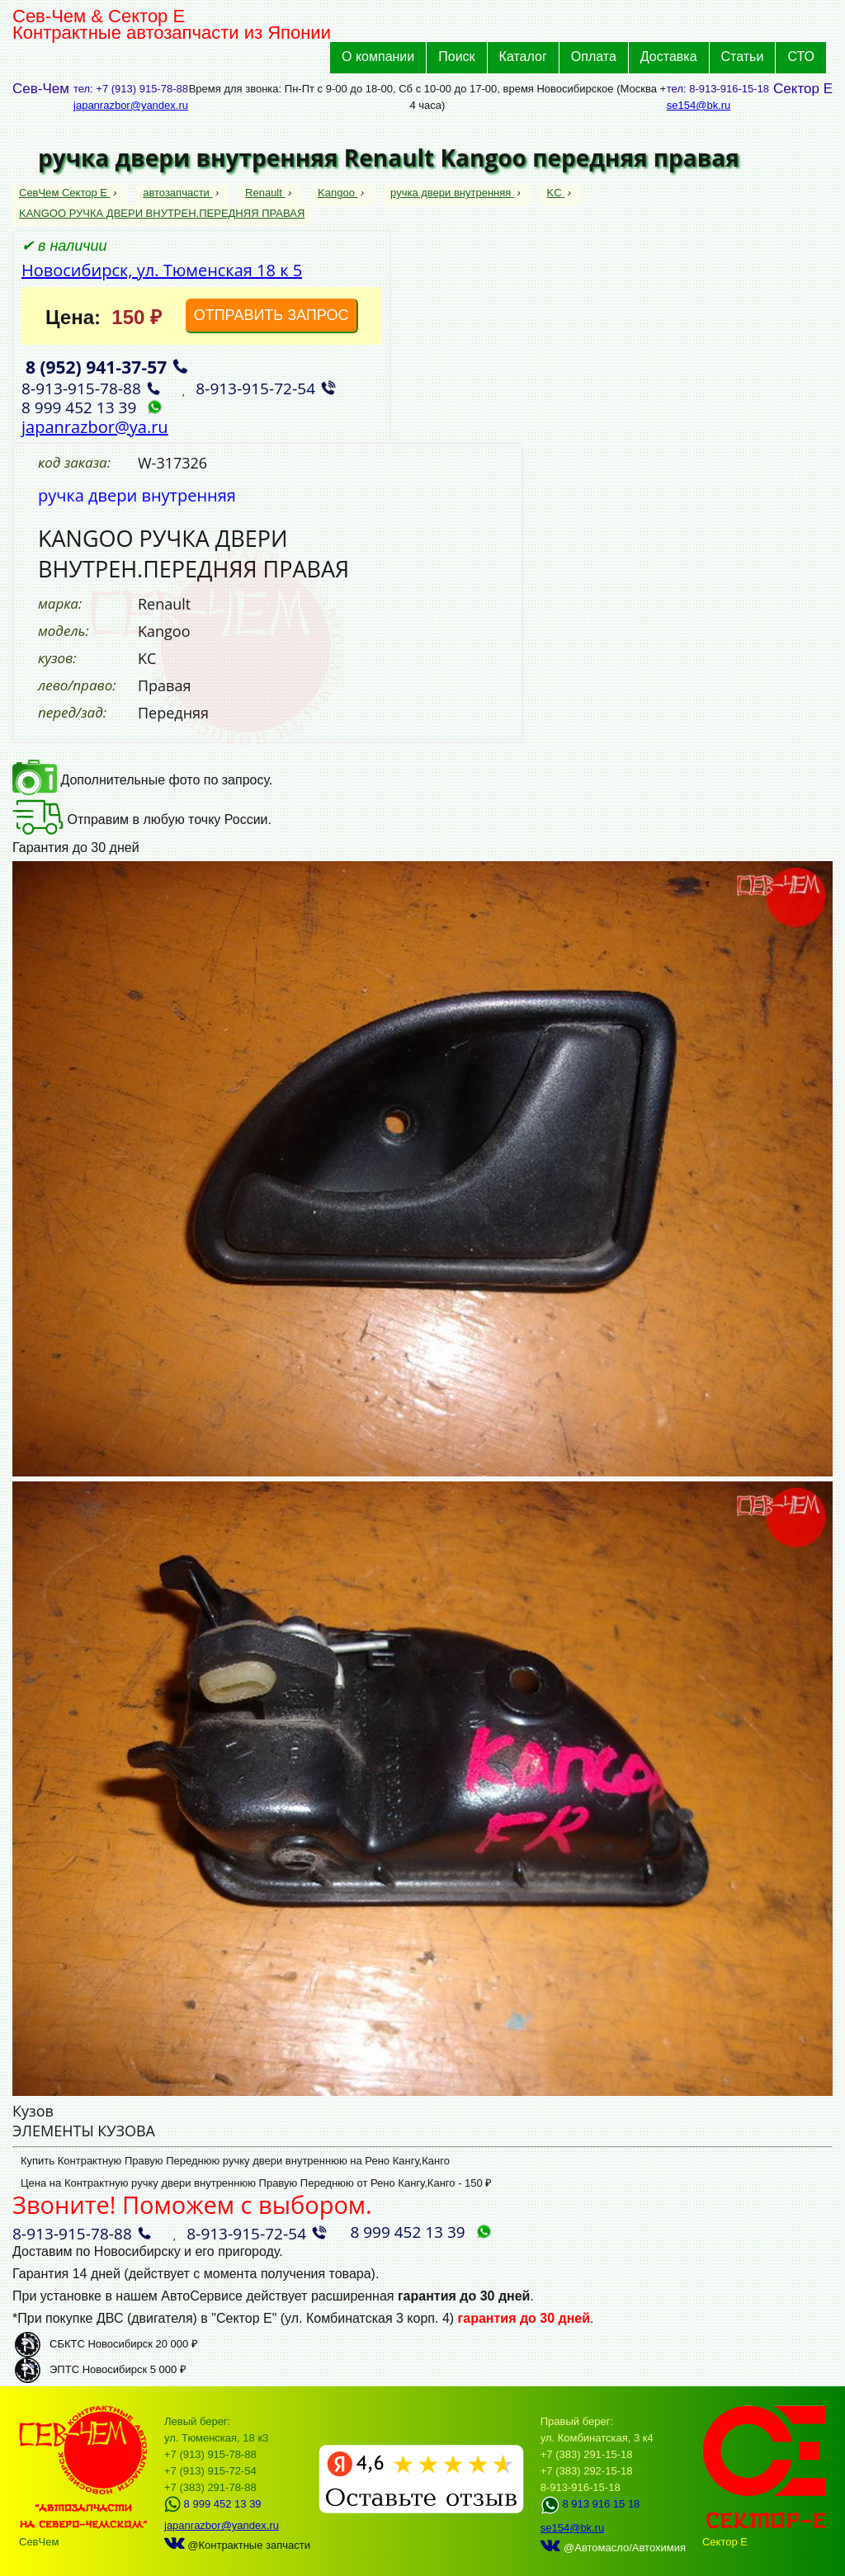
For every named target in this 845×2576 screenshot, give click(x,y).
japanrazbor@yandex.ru (130, 105)
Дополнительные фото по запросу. (142, 780)
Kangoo (337, 192)
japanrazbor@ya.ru (94, 427)
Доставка (668, 56)
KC (556, 192)
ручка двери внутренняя (452, 192)
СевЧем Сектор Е (65, 192)
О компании (378, 56)
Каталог (523, 56)
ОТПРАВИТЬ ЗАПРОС (271, 315)
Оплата (593, 56)
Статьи (742, 56)
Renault (265, 192)
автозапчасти (177, 192)
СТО (800, 56)
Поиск (456, 56)
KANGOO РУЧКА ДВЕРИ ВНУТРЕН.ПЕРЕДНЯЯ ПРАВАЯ (161, 213)
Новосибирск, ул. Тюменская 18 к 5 (161, 270)
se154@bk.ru (699, 105)
